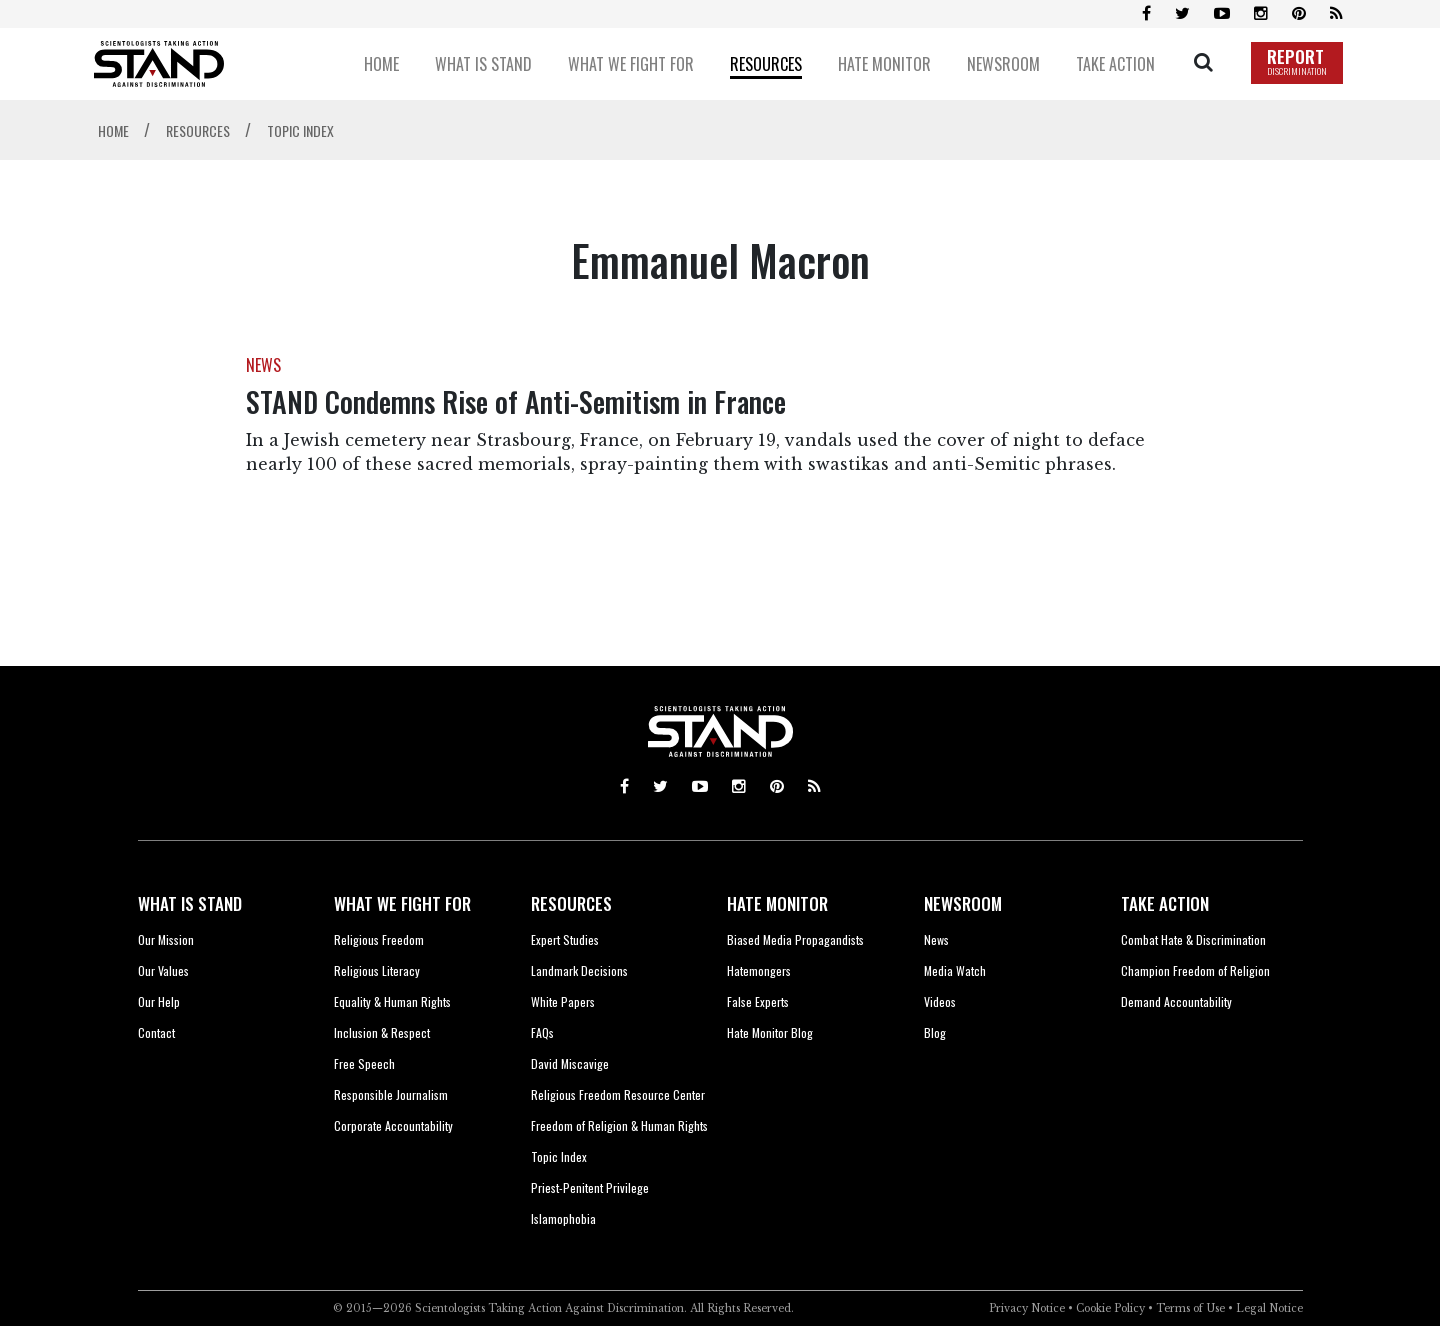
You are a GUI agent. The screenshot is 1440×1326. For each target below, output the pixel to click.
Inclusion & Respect (382, 1032)
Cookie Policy (1110, 1308)
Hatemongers (759, 970)
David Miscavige (570, 1063)
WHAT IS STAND (190, 903)
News (936, 939)
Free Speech (364, 1063)
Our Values (163, 970)
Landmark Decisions (579, 970)
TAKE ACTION (1165, 903)
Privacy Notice (1027, 1308)
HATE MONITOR (777, 903)
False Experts (758, 1001)
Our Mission (166, 939)
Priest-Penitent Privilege (590, 1187)
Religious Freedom (379, 939)
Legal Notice (1269, 1308)
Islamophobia (563, 1218)
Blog (935, 1032)
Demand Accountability (1176, 1001)
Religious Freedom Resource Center (618, 1094)
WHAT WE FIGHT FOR (402, 903)
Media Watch (955, 970)
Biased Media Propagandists (795, 939)
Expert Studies (565, 939)
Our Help (159, 1001)
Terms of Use (1190, 1308)
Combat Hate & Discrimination (1193, 939)
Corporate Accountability (393, 1125)
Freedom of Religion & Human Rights (619, 1125)
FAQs (542, 1032)
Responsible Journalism (391, 1094)
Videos (940, 1001)
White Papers (563, 1001)
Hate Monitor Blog (770, 1032)
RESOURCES (571, 903)
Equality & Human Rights (392, 1001)
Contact (156, 1032)
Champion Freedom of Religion (1195, 970)
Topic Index (559, 1156)
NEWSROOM (963, 903)
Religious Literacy (377, 970)
